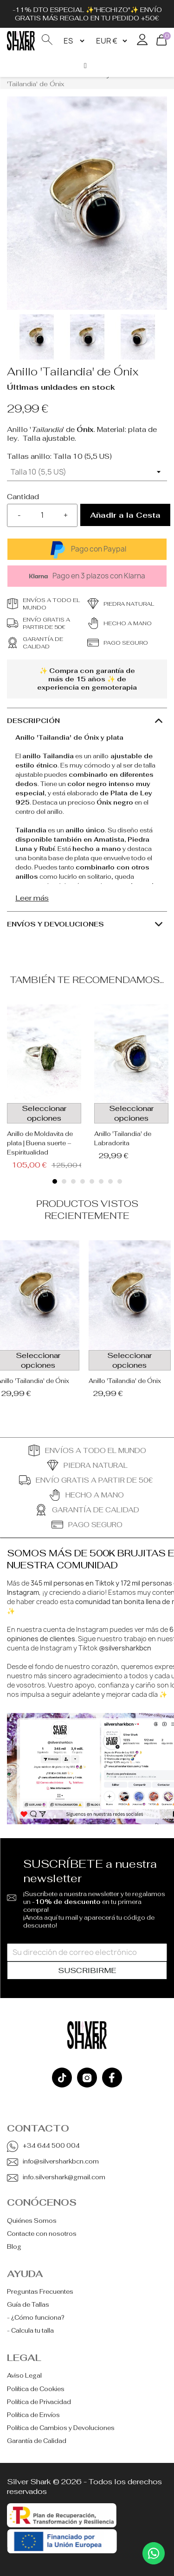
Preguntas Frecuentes (40, 2292)
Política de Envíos (33, 2415)
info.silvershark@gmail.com (64, 2177)
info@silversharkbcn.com (61, 2161)
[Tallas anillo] (87, 472)
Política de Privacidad (39, 2402)
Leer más (32, 898)
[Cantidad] (42, 515)
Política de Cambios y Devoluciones (61, 2428)
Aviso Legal (24, 2375)
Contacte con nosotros (42, 2234)
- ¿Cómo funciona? (35, 2318)
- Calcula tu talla (30, 2331)
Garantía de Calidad (36, 2441)
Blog (14, 2247)
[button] (54, 1181)
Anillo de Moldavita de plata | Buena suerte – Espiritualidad (40, 1143)
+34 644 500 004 (51, 2146)
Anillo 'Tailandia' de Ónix (125, 1381)
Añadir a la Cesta (125, 515)
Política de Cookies (35, 2389)
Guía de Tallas (28, 2305)
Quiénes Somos (32, 2221)
